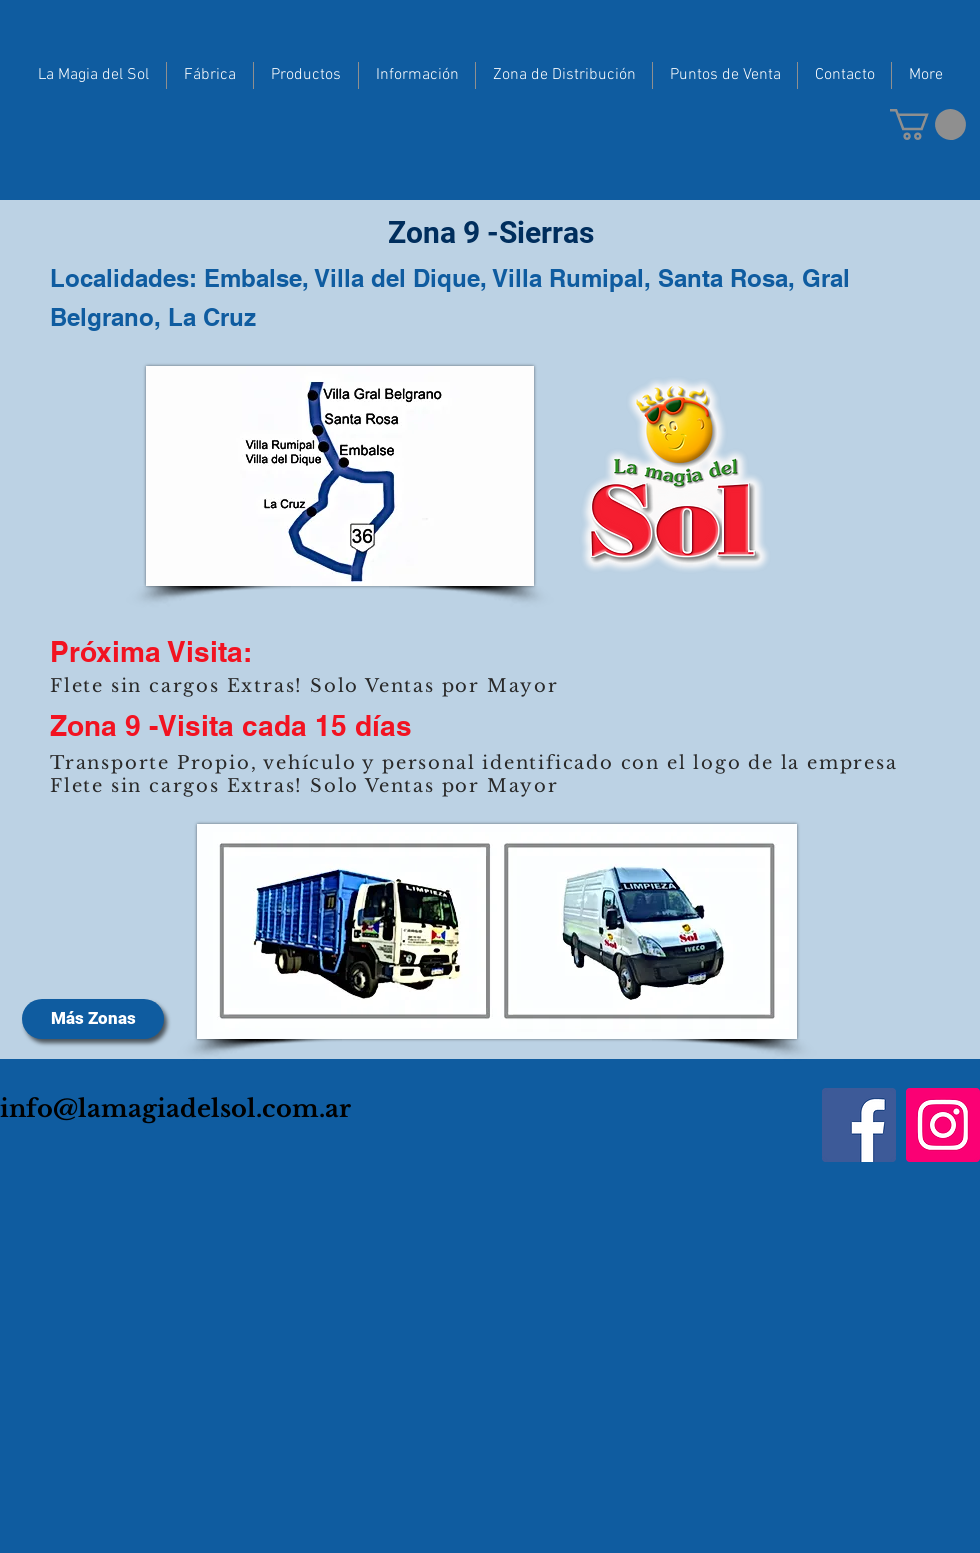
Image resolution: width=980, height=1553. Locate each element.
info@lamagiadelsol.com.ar (175, 1108)
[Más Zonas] (93, 1019)
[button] (928, 124)
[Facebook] (859, 1125)
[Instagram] (943, 1125)
